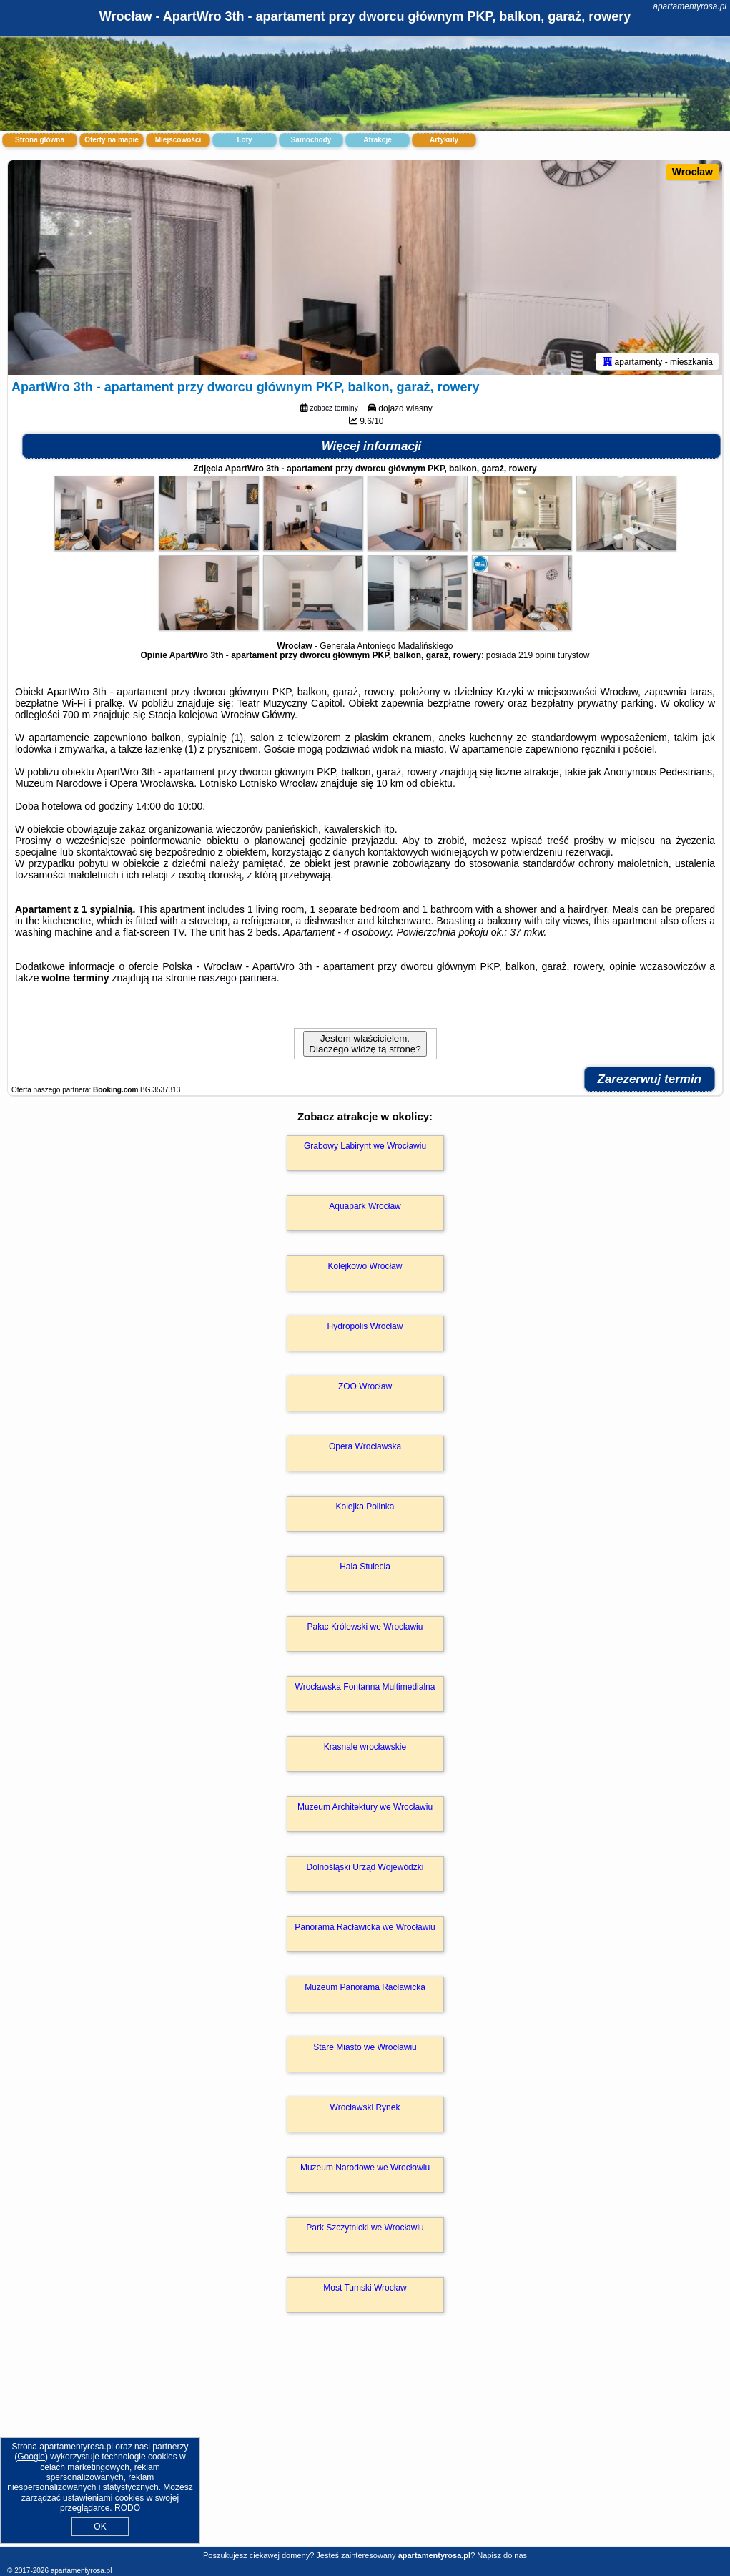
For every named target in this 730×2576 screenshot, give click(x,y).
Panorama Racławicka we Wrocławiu (365, 1927)
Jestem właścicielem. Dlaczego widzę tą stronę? (364, 1043)
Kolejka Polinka (364, 1507)
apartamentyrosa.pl (689, 6)
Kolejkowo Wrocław (365, 1266)
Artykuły (444, 140)
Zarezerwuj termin (650, 1079)
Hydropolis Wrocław (365, 1326)
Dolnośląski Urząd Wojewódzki (365, 1867)
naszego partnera (238, 978)
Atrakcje (377, 140)
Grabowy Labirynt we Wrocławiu (365, 1146)
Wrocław (692, 171)
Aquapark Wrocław (365, 1206)
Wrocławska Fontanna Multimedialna (365, 1687)
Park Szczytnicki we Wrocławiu (364, 2228)
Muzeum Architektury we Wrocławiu (365, 1807)
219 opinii (536, 655)
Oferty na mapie (111, 140)
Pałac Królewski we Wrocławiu (365, 1627)
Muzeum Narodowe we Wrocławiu (365, 2168)
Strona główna (39, 140)
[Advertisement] (365, 2445)
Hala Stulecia (365, 1567)
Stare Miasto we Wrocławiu (365, 2047)
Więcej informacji (372, 446)
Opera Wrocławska (365, 1446)
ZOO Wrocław (365, 1386)
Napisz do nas (502, 2555)
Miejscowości (178, 140)
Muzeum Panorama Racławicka (365, 1987)
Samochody (311, 140)
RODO (127, 2508)
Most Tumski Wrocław (364, 2288)
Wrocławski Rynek (365, 2107)
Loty (244, 140)
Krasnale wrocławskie (365, 1747)
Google (31, 2457)
